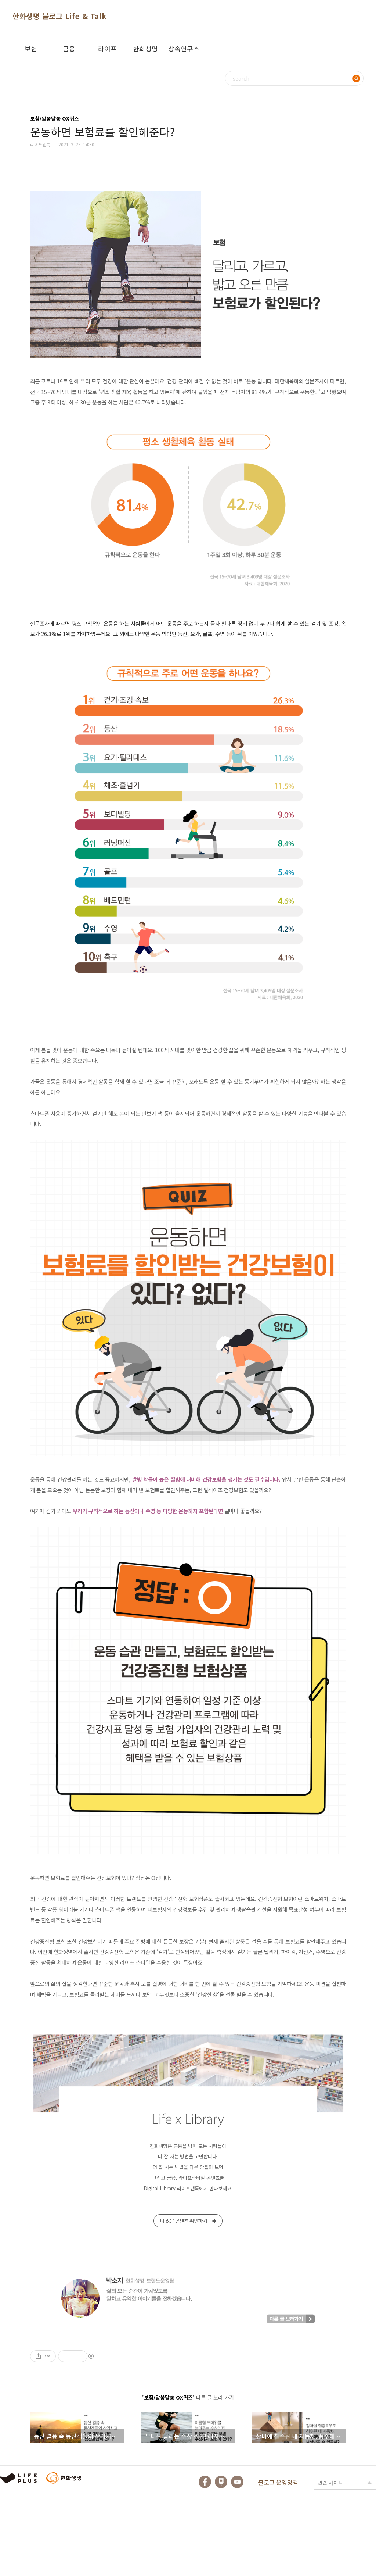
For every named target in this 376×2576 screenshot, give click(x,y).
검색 (356, 78)
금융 (69, 48)
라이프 (107, 48)
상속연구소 (183, 48)
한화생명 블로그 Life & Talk (59, 16)
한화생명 (145, 48)
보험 (31, 48)
